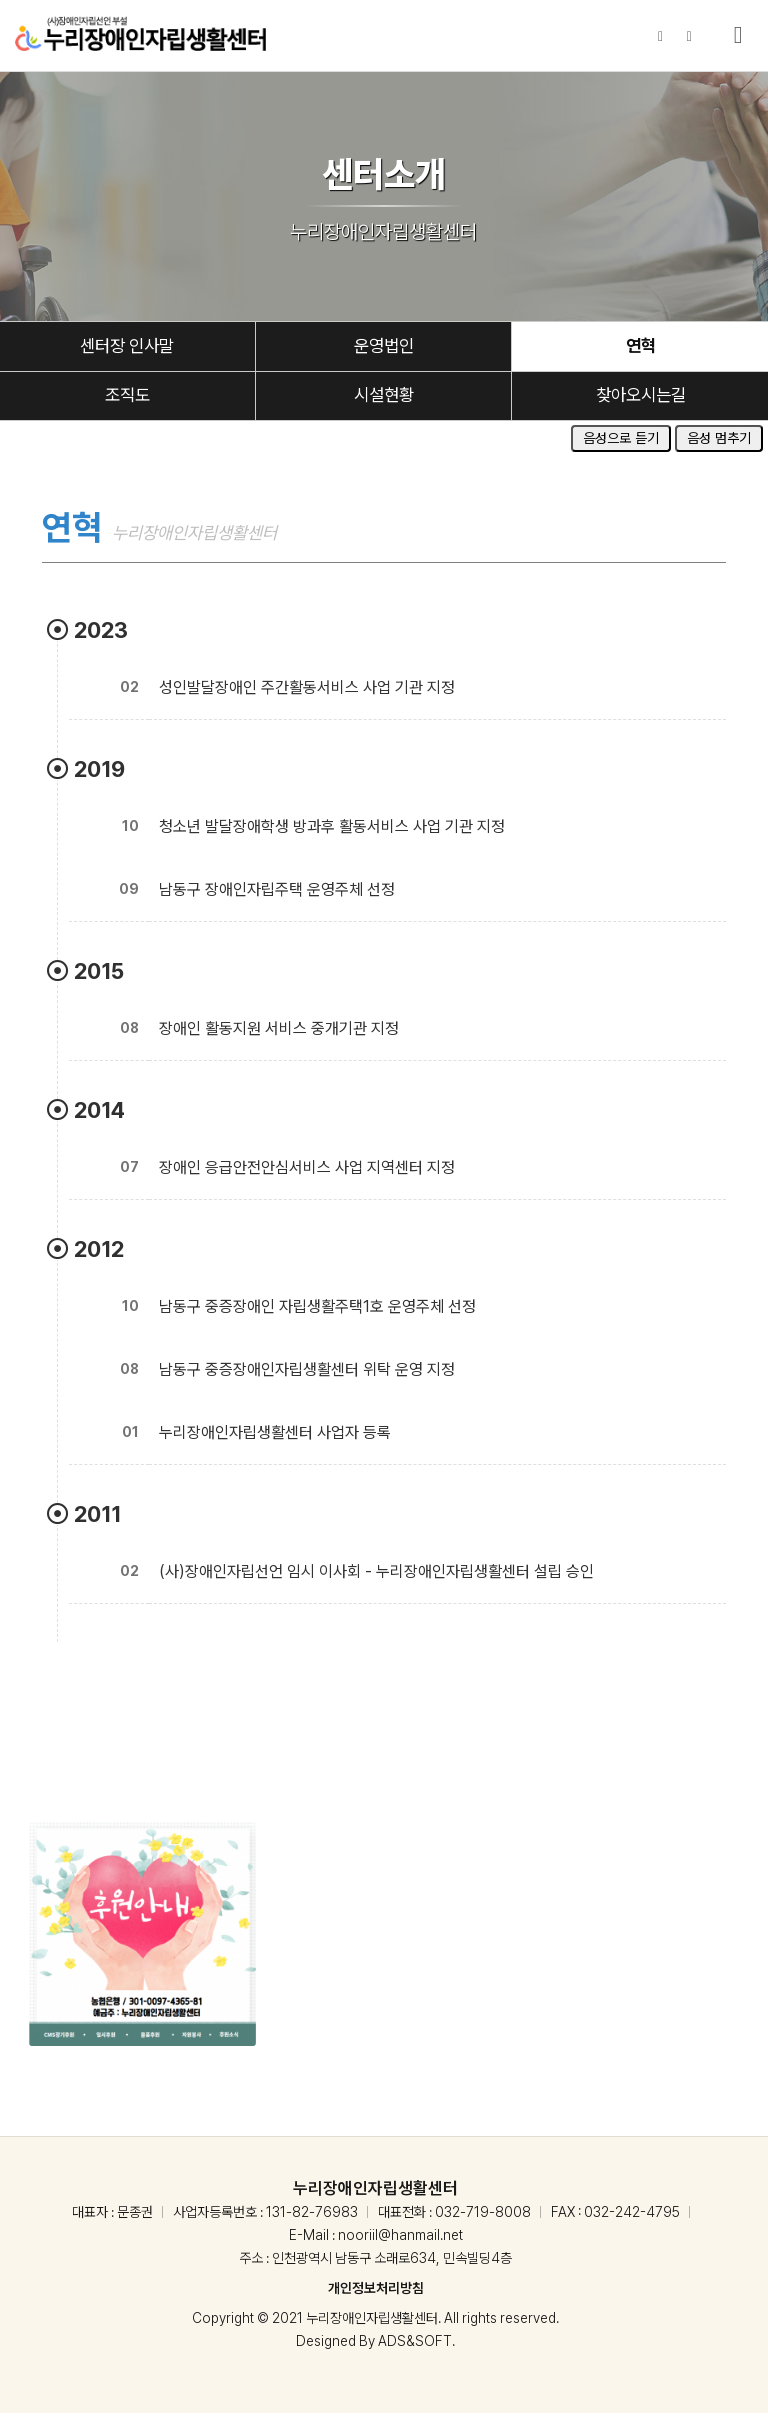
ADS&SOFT (415, 2349)
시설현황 (384, 402)
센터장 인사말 (127, 349)
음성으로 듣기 (621, 446)
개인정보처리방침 (376, 2296)
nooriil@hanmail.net (400, 2243)
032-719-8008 (483, 2220)
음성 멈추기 (719, 446)
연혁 (641, 349)
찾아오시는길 (641, 402)
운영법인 (384, 349)
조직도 (127, 402)
